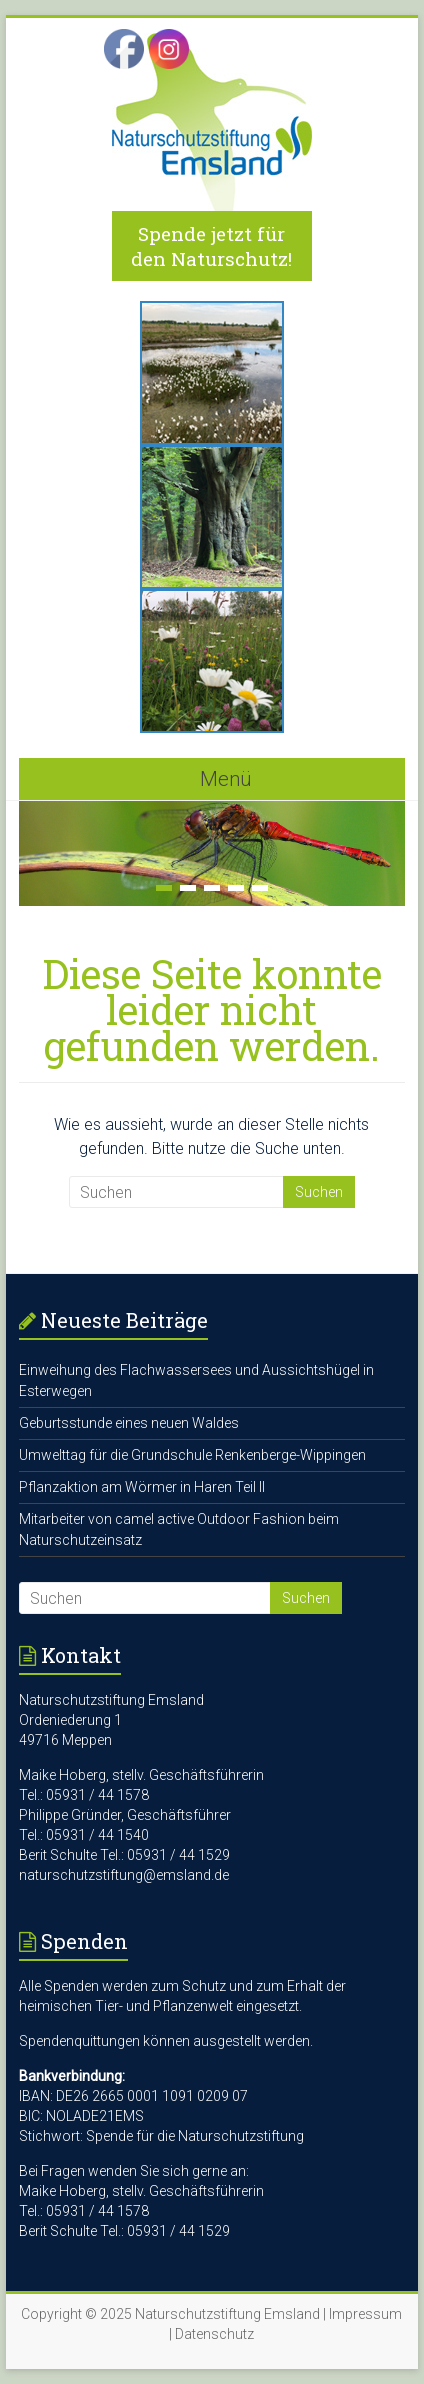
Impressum (365, 2314)
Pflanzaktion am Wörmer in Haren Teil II (142, 1487)
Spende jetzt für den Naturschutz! (211, 246)
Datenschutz (214, 2334)
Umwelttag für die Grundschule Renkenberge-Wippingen (192, 1455)
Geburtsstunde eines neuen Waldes (129, 1423)
